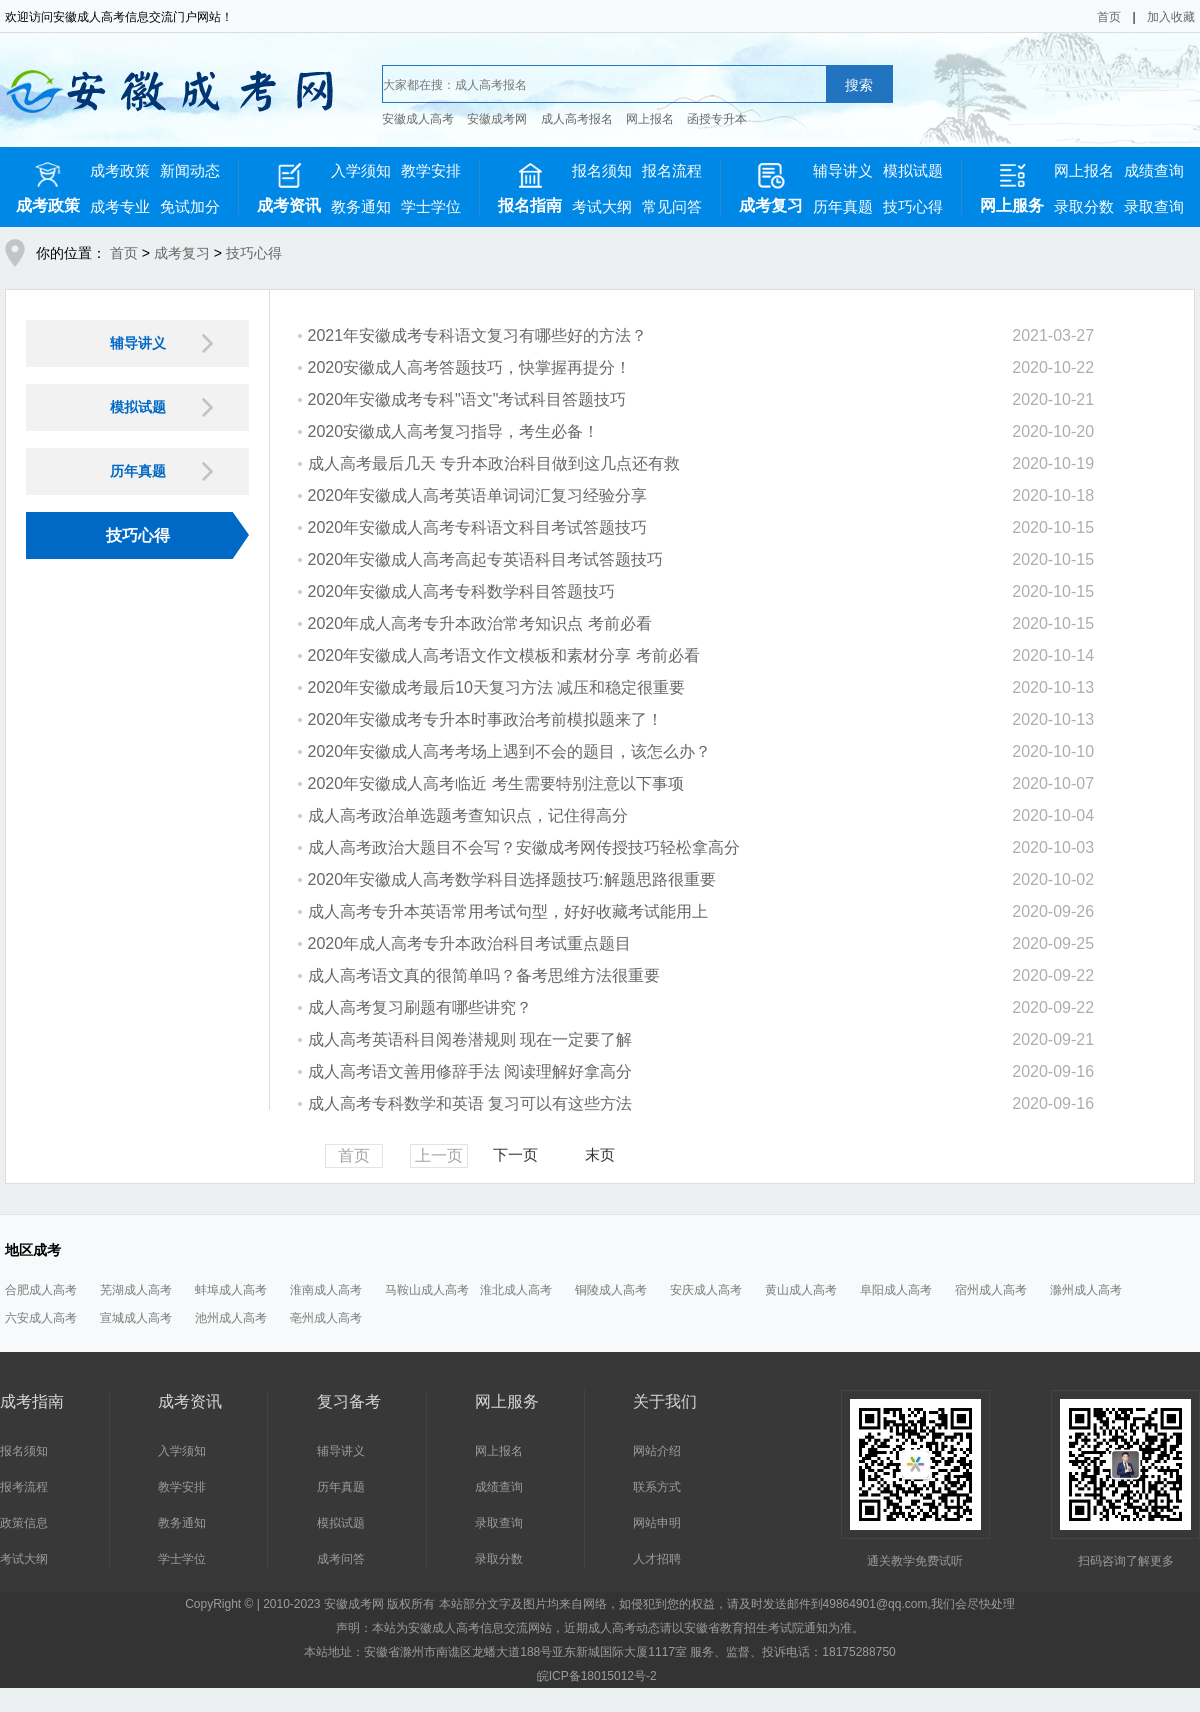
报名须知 (602, 170)
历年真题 (843, 206)
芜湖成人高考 (136, 1290)
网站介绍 (657, 1451)
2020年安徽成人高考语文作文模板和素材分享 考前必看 (504, 655)
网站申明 (657, 1523)
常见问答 (672, 206)
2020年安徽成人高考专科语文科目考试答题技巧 (478, 527)
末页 (600, 1154)
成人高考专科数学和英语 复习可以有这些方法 (470, 1103)
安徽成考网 (497, 119)
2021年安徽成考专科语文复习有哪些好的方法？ (478, 335)
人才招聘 (657, 1559)
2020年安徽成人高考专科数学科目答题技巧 (462, 591)
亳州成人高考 (326, 1318)
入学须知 (361, 170)
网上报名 (650, 119)
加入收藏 (1171, 17)
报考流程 (24, 1487)
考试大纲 (602, 206)
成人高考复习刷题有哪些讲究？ (420, 1007)
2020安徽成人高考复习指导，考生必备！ (454, 431)
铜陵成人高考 (611, 1290)
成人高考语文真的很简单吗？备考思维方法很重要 (484, 975)
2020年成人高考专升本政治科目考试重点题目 (470, 943)
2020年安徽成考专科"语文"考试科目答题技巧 (467, 399)
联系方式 (657, 1487)
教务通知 (361, 206)
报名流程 (672, 170)
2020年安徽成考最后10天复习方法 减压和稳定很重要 (497, 687)
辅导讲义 (843, 170)
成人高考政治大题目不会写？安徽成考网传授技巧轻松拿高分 (524, 847)
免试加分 (190, 206)
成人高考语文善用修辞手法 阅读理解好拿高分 (470, 1071)
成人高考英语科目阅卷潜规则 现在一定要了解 (470, 1039)
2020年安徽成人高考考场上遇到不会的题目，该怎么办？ (510, 751)
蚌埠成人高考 (231, 1290)
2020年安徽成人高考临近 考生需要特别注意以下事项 (496, 783)
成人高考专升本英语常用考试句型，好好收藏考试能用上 (508, 911)
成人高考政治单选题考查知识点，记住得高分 (468, 815)
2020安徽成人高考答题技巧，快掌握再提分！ (470, 367)
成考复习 (182, 253)
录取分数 (1084, 206)
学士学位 (431, 206)
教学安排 (431, 170)
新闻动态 (190, 170)
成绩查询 (1154, 170)
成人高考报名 (577, 119)
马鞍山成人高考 (427, 1290)
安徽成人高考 (418, 119)
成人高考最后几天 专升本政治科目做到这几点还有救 (494, 463)
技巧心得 (913, 206)
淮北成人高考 (516, 1290)
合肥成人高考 (41, 1290)
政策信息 (24, 1523)
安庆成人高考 (706, 1290)
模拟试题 (913, 170)
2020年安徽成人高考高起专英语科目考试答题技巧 (486, 559)
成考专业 (120, 206)
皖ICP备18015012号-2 (597, 1676)
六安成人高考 (41, 1318)
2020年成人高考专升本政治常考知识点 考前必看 (480, 623)
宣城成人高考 (136, 1318)
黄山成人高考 (801, 1290)
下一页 (515, 1154)
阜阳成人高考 (896, 1290)
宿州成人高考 (991, 1290)
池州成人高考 (231, 1318)
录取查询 (1154, 206)
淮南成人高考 (326, 1290)
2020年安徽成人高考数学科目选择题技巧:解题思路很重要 (512, 879)
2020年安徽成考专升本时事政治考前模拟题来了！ (486, 719)
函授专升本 (717, 119)
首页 (1109, 17)
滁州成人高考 (1086, 1290)
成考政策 (120, 170)
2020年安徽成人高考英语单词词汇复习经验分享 (478, 495)
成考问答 (341, 1559)
